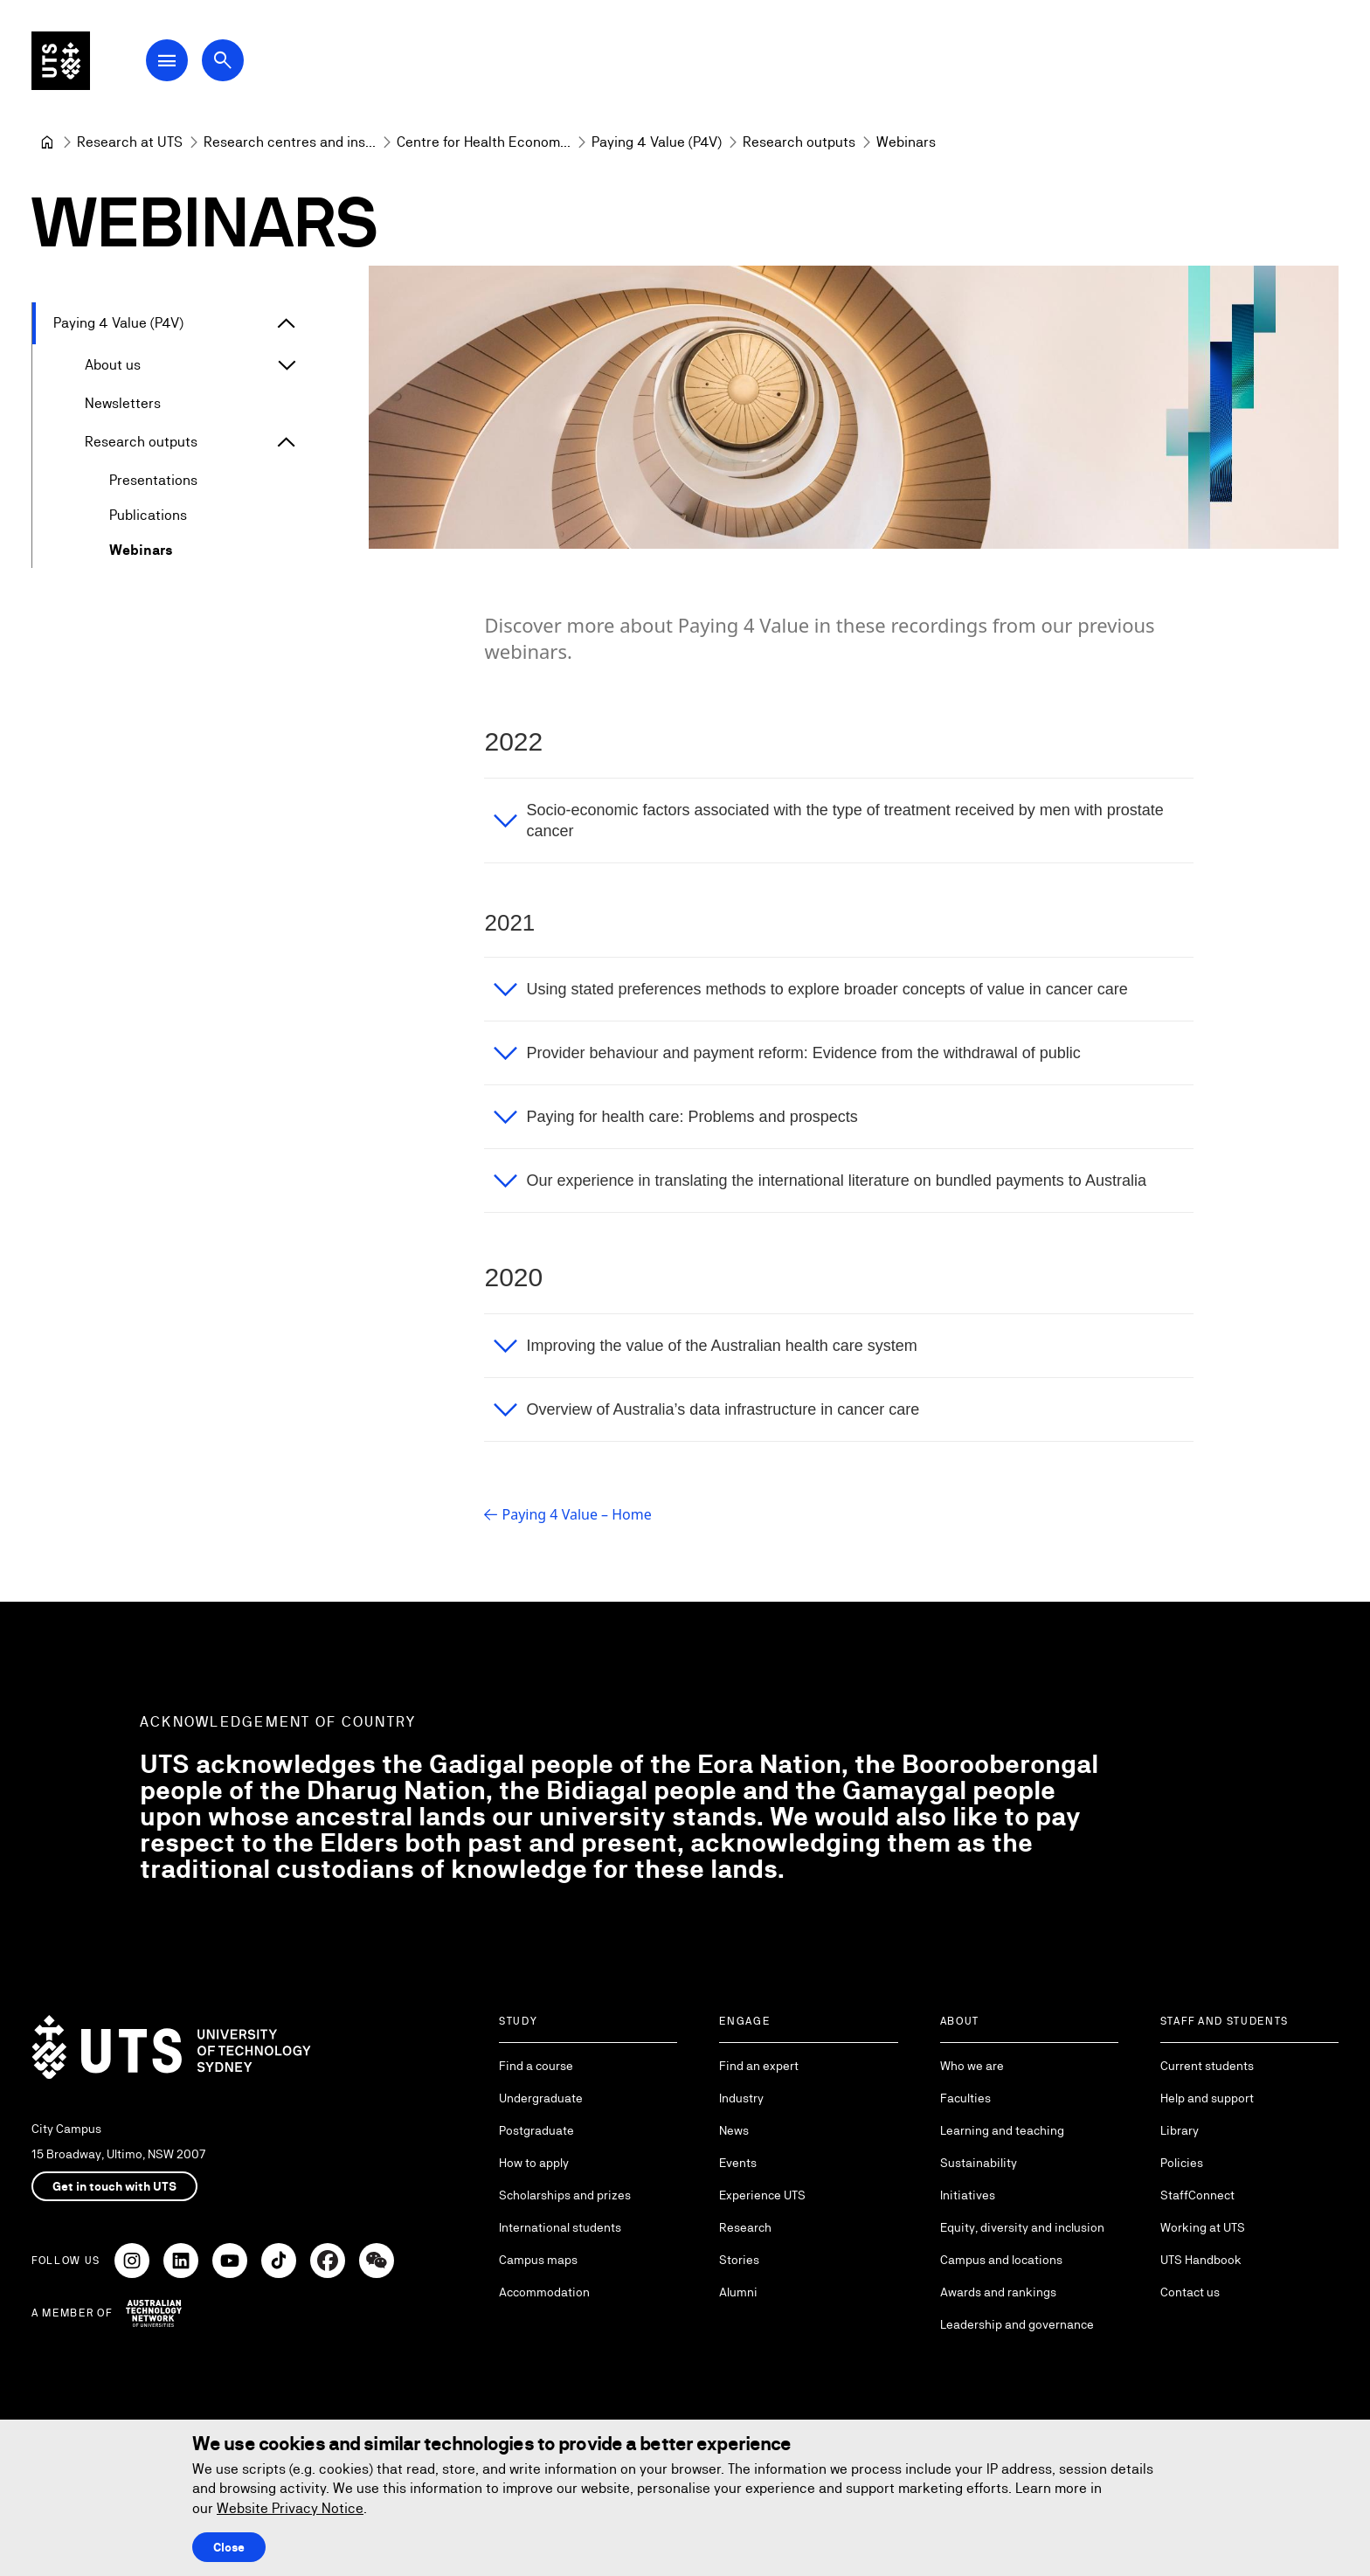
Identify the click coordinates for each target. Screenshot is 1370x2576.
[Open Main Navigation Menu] (178, 63)
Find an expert (759, 2066)
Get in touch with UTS (114, 2186)
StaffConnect (1197, 2195)
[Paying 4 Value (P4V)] (657, 142)
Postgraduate (536, 2130)
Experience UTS (762, 2195)
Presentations (153, 480)
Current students (1207, 2066)
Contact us (1190, 2292)
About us (113, 365)
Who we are (972, 2066)
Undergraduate (541, 2098)
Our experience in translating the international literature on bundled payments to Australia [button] (835, 1180)
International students (560, 2227)
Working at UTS (1202, 2227)
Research (745, 2227)
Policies (1181, 2163)
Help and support (1207, 2098)
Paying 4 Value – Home (576, 1514)
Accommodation (544, 2292)
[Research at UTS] (130, 142)
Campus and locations (1001, 2260)
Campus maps (538, 2260)
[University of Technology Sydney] (47, 142)
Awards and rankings (998, 2292)
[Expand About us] (286, 365)
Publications (148, 515)
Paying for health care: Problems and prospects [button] (691, 1116)
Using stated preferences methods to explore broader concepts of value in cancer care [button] (826, 989)
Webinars (141, 550)
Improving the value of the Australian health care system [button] (721, 1345)
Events (738, 2163)
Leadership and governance (1017, 2324)
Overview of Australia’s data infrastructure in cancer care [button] (722, 1409)
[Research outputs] (799, 142)
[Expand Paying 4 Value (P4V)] (286, 323)
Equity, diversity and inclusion (1022, 2227)
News (734, 2130)
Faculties (965, 2098)
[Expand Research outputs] (286, 442)
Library (1179, 2130)
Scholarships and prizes (565, 2195)
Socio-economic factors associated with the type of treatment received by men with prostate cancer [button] (844, 820)
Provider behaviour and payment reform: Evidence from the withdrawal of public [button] (803, 1053)
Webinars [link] (906, 142)
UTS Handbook (1201, 2260)
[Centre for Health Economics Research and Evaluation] (484, 142)
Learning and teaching (1002, 2130)
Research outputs (141, 441)
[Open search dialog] (234, 63)
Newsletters (123, 403)
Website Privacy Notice (290, 2508)
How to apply (534, 2163)
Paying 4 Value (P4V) (118, 323)
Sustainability (978, 2163)
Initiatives (967, 2195)
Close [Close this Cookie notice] (229, 2547)
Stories (739, 2260)
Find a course (536, 2066)
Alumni (738, 2292)
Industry (741, 2098)
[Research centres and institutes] (290, 142)
